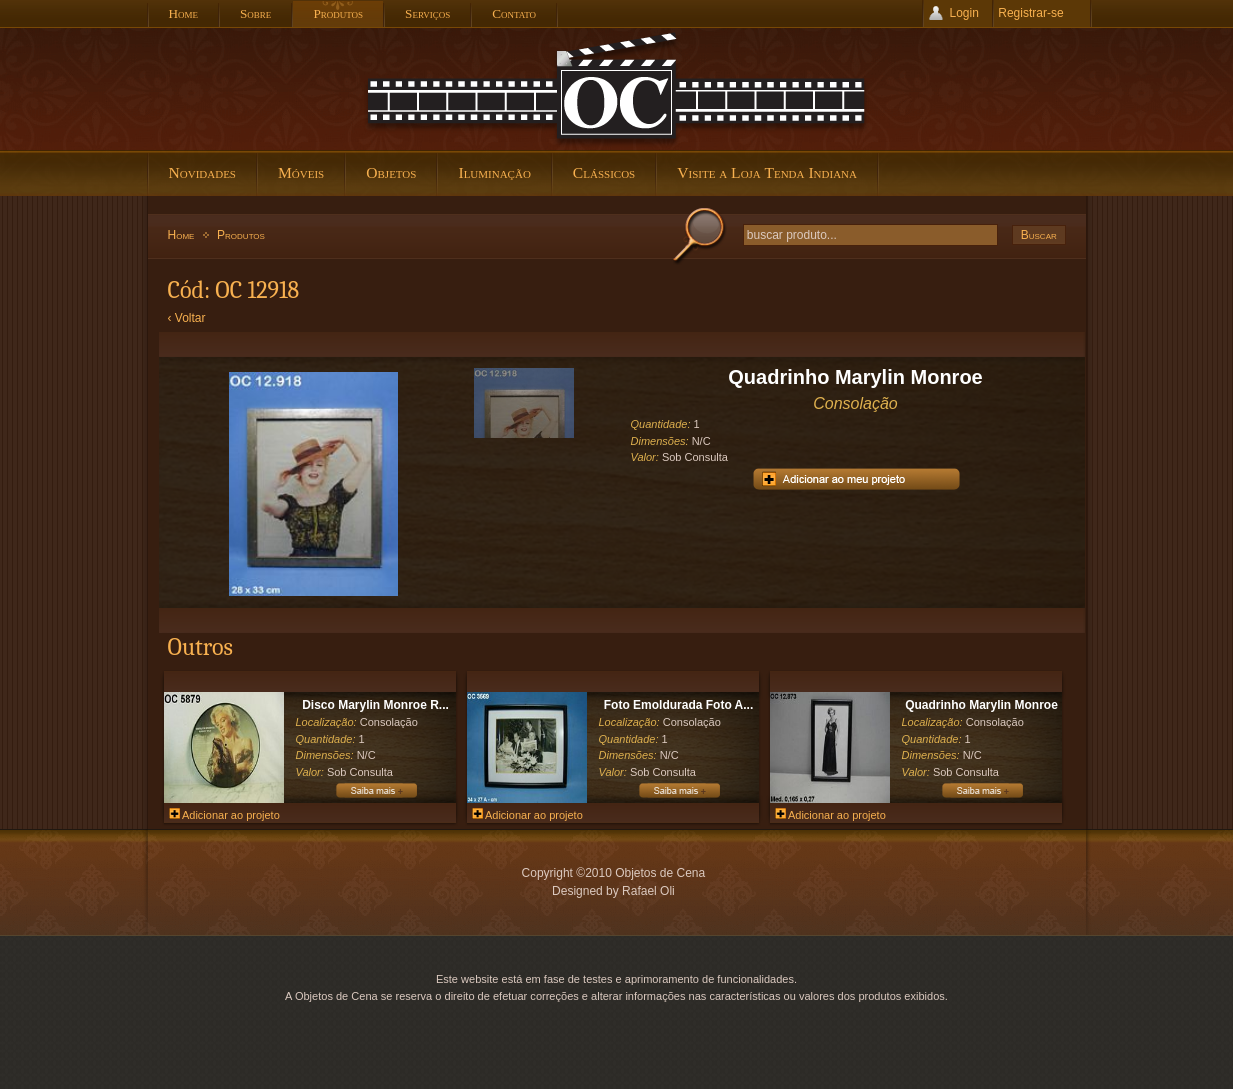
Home (181, 235)
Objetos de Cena (617, 89)
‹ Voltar (187, 318)
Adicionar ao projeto (224, 815)
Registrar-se (1030, 13)
